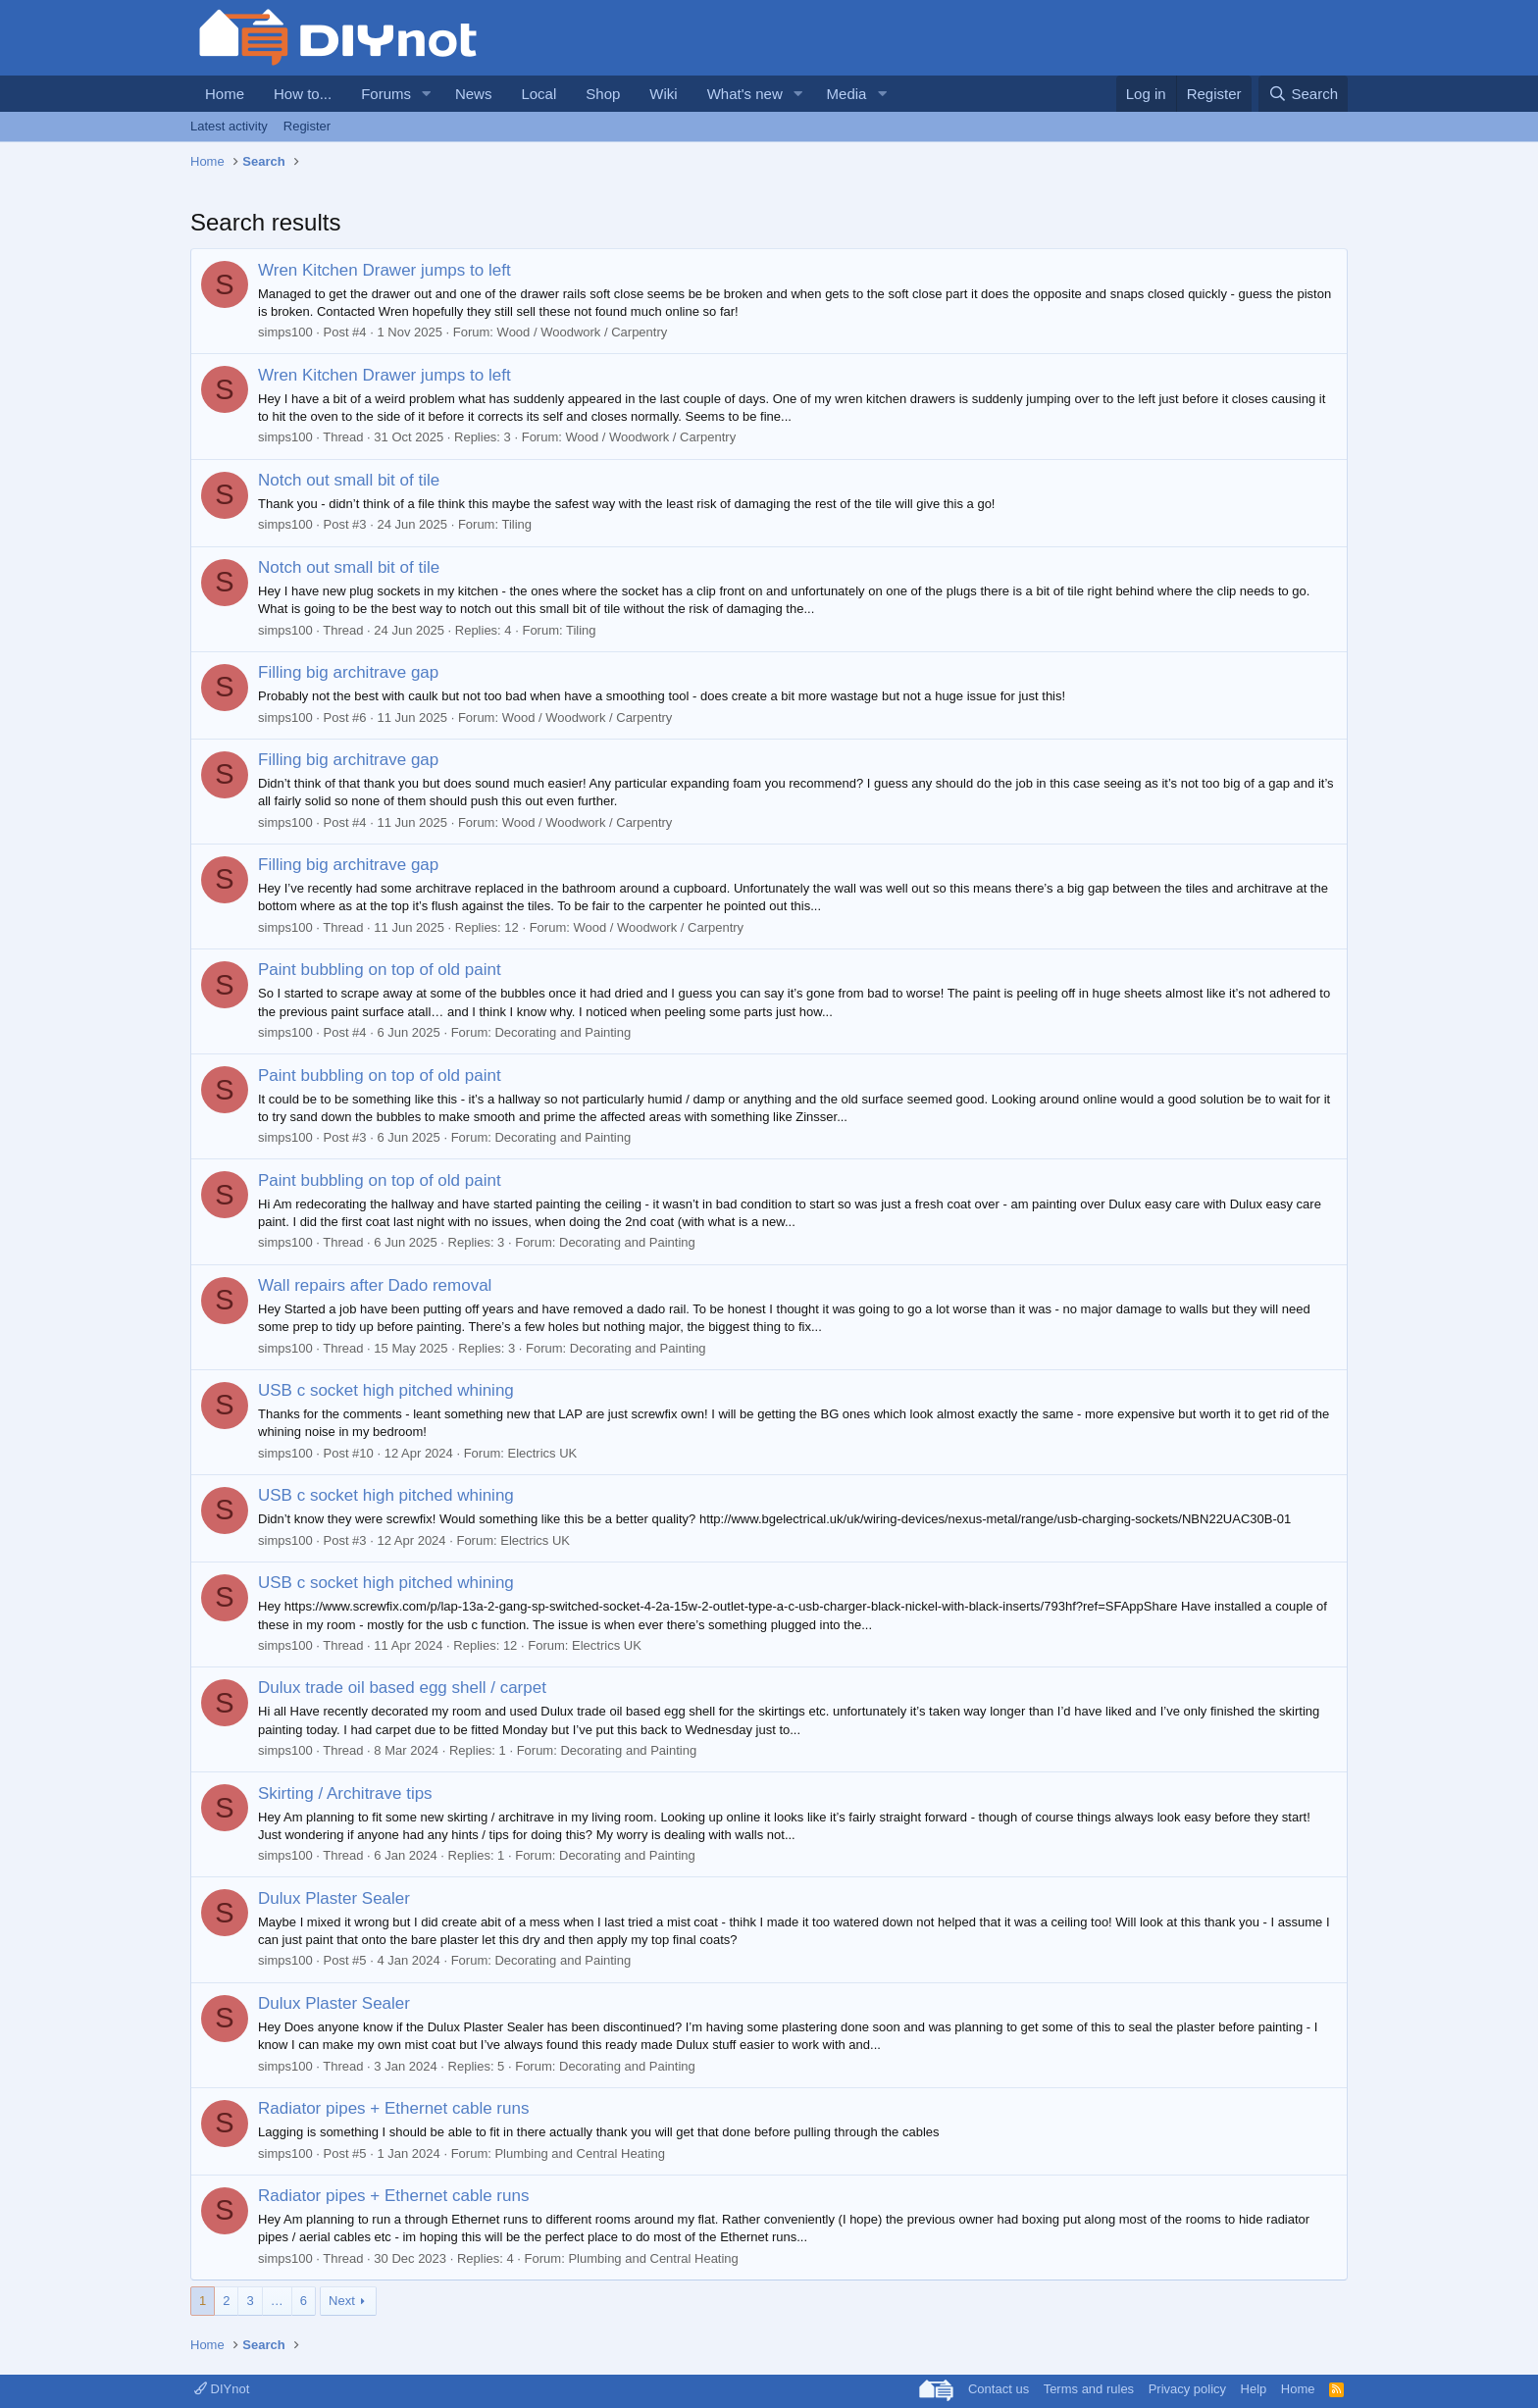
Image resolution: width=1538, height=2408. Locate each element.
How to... (303, 93)
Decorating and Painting (562, 1032)
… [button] (277, 2300)
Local (538, 93)
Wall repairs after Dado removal (374, 1285)
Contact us (998, 2389)
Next (342, 2300)
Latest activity (229, 126)
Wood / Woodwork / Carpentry (582, 332)
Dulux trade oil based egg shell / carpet (402, 1687)
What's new (745, 93)
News (473, 93)
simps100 (285, 332)
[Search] (1303, 94)
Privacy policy (1187, 2389)
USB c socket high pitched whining (386, 1390)
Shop (603, 93)
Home (224, 93)
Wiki (663, 93)
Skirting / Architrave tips (345, 1793)
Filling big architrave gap (348, 672)
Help (1254, 2389)
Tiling (516, 524)
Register (307, 126)
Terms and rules (1089, 2389)
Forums (386, 93)
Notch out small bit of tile (348, 480)
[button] (426, 94)
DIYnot (221, 2389)
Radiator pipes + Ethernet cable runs (393, 2108)
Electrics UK (542, 1453)
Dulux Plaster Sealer (334, 1898)
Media (847, 93)
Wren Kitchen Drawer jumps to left (384, 270)
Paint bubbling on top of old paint (379, 969)
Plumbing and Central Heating (579, 2153)
